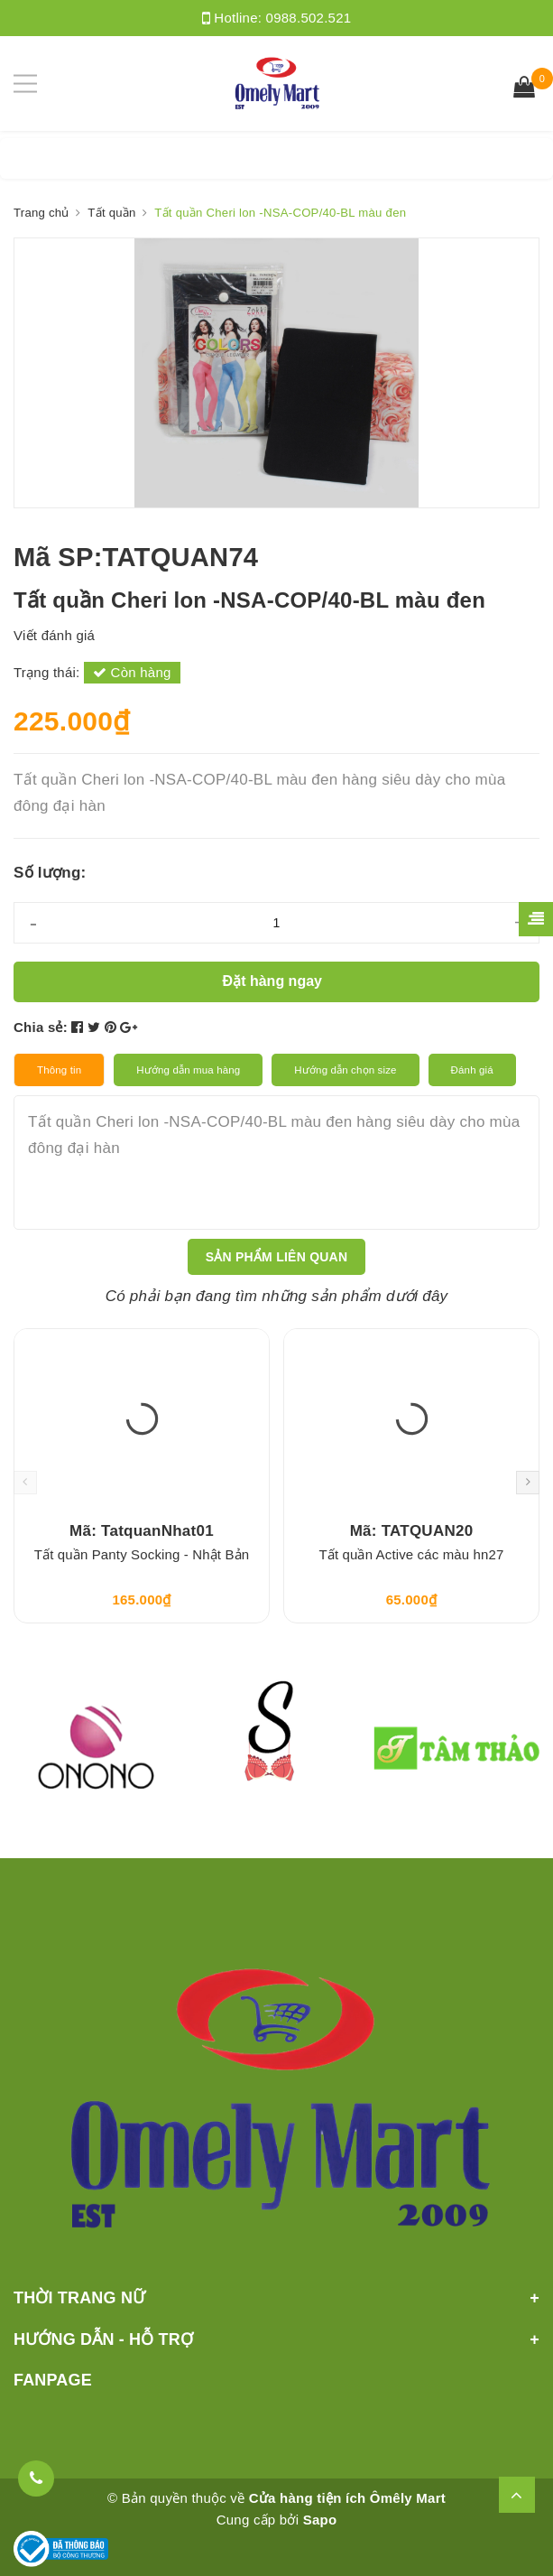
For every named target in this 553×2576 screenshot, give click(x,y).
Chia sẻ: (41, 1027)
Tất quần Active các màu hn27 (410, 1554)
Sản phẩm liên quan (277, 1257)
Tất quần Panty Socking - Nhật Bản (142, 1554)
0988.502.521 (309, 17)
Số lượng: (50, 872)
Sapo (320, 2519)
